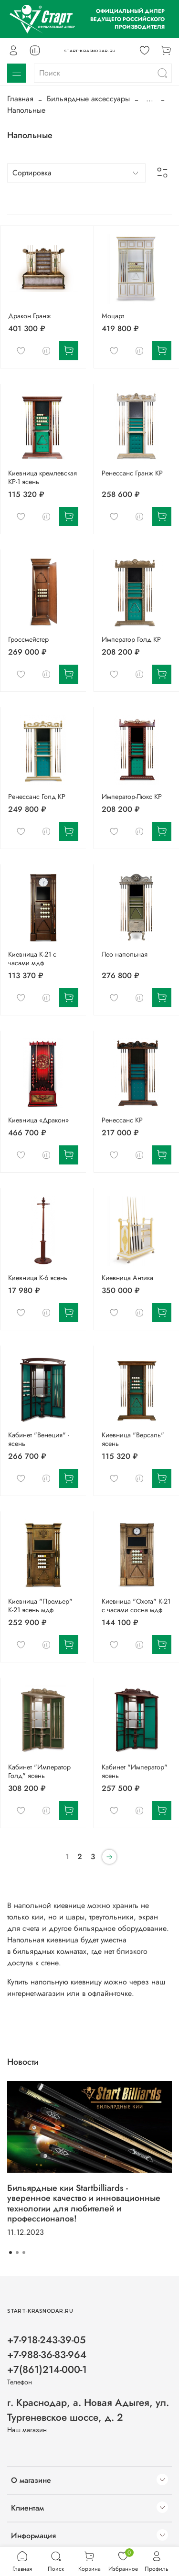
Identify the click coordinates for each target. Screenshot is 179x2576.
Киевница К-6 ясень (37, 1278)
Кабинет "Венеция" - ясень (38, 1439)
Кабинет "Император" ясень (135, 1771)
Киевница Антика (127, 1278)
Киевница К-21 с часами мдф (32, 958)
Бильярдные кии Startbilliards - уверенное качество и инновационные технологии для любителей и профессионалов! (83, 2203)
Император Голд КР (131, 639)
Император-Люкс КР (132, 796)
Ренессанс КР (122, 1120)
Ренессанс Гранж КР (132, 473)
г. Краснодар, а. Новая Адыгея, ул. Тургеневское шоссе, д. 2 (88, 2410)
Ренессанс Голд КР (36, 796)
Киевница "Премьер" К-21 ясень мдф (40, 1605)
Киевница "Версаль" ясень (133, 1439)
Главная (20, 98)
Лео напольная (124, 954)
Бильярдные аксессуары (88, 98)
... (149, 99)
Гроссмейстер (28, 639)
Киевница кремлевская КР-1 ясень (42, 477)
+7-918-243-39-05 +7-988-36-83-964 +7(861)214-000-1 (47, 2355)
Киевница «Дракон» (38, 1120)
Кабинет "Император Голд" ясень (39, 1771)
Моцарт (113, 316)
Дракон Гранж (29, 316)
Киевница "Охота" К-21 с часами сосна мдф (136, 1605)
